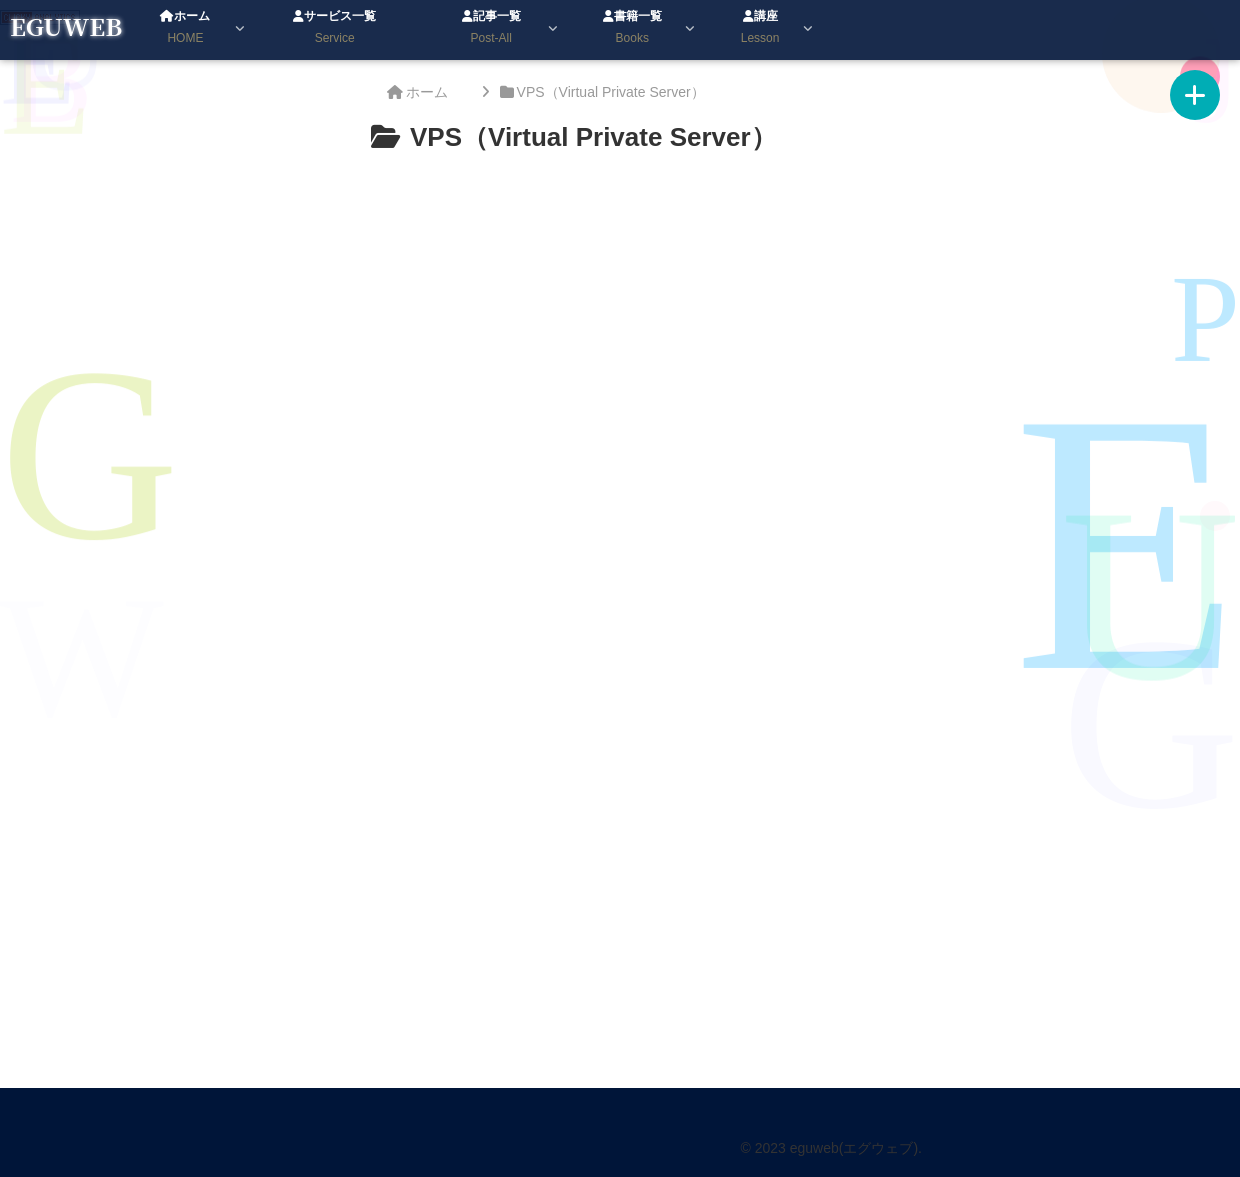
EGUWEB (66, 25)
